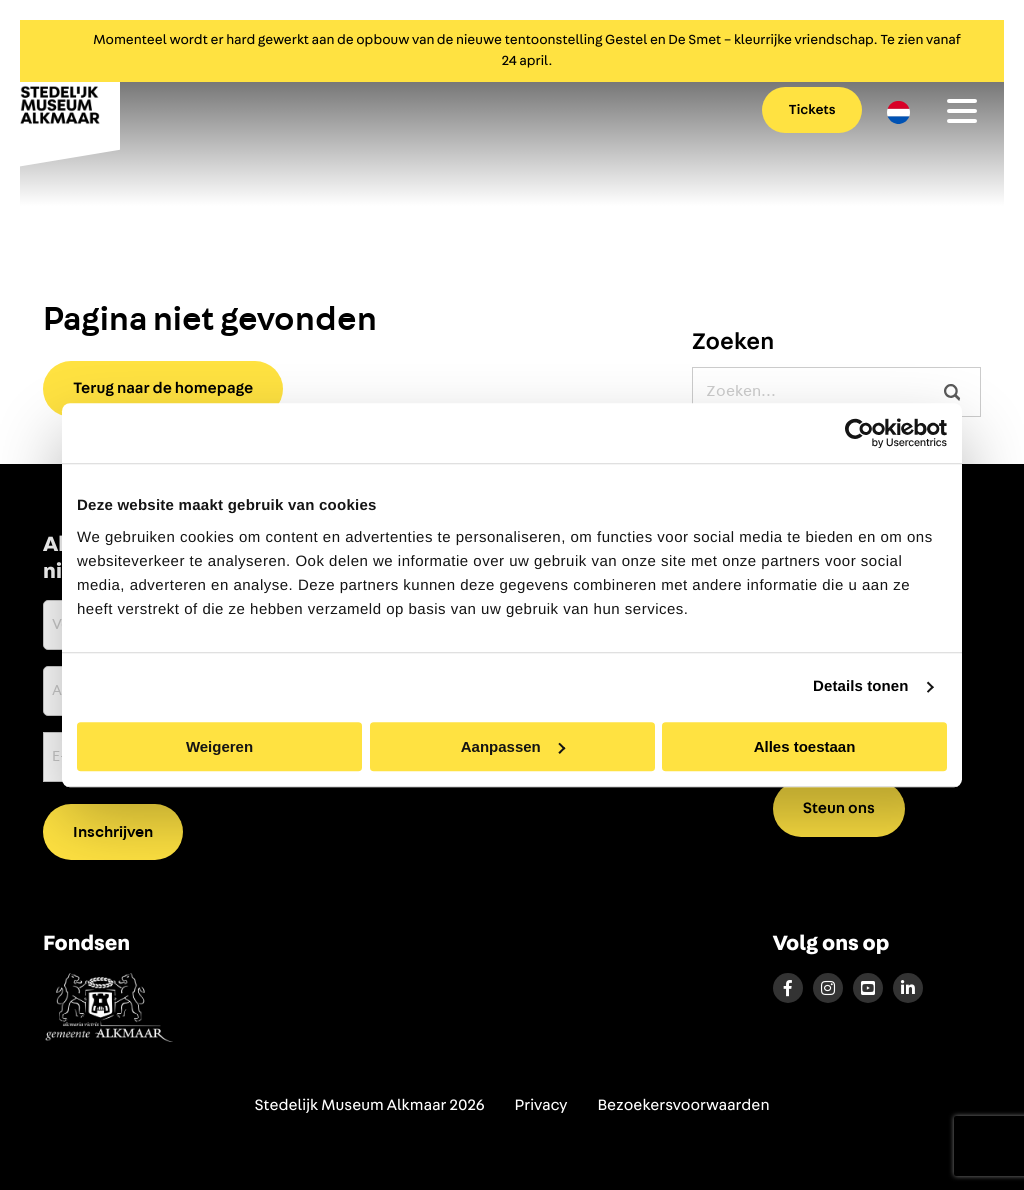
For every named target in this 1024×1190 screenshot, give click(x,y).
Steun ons (839, 809)
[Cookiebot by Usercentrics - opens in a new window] (859, 433)
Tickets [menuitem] (812, 110)
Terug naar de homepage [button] (163, 389)
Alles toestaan (805, 746)
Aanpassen (513, 746)
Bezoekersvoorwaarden (683, 1106)
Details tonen (860, 686)
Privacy (541, 1106)
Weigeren (219, 746)
